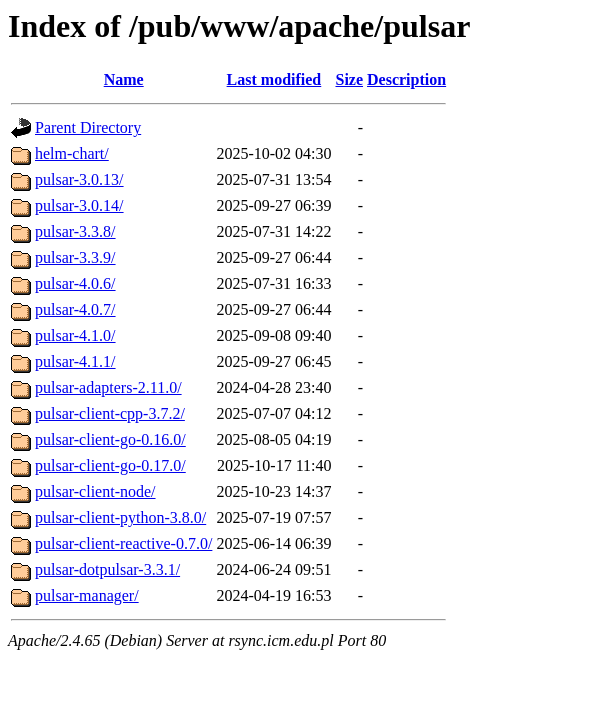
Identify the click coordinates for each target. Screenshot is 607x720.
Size (349, 79)
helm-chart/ (72, 153)
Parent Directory (88, 127)
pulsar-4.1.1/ (75, 361)
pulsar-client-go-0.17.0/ (110, 465)
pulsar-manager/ (87, 595)
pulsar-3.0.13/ (79, 179)
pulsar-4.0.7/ (75, 309)
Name (124, 79)
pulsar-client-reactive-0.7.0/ (123, 543)
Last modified (274, 79)
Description (406, 79)
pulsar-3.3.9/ (75, 257)
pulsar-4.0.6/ (75, 283)
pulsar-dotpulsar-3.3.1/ (107, 569)
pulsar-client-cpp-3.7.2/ (110, 413)
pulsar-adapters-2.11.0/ (108, 387)
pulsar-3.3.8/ (75, 231)
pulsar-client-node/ (95, 491)
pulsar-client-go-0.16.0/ (110, 439)
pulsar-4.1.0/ (75, 335)
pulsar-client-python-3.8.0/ (120, 517)
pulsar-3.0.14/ (79, 205)
